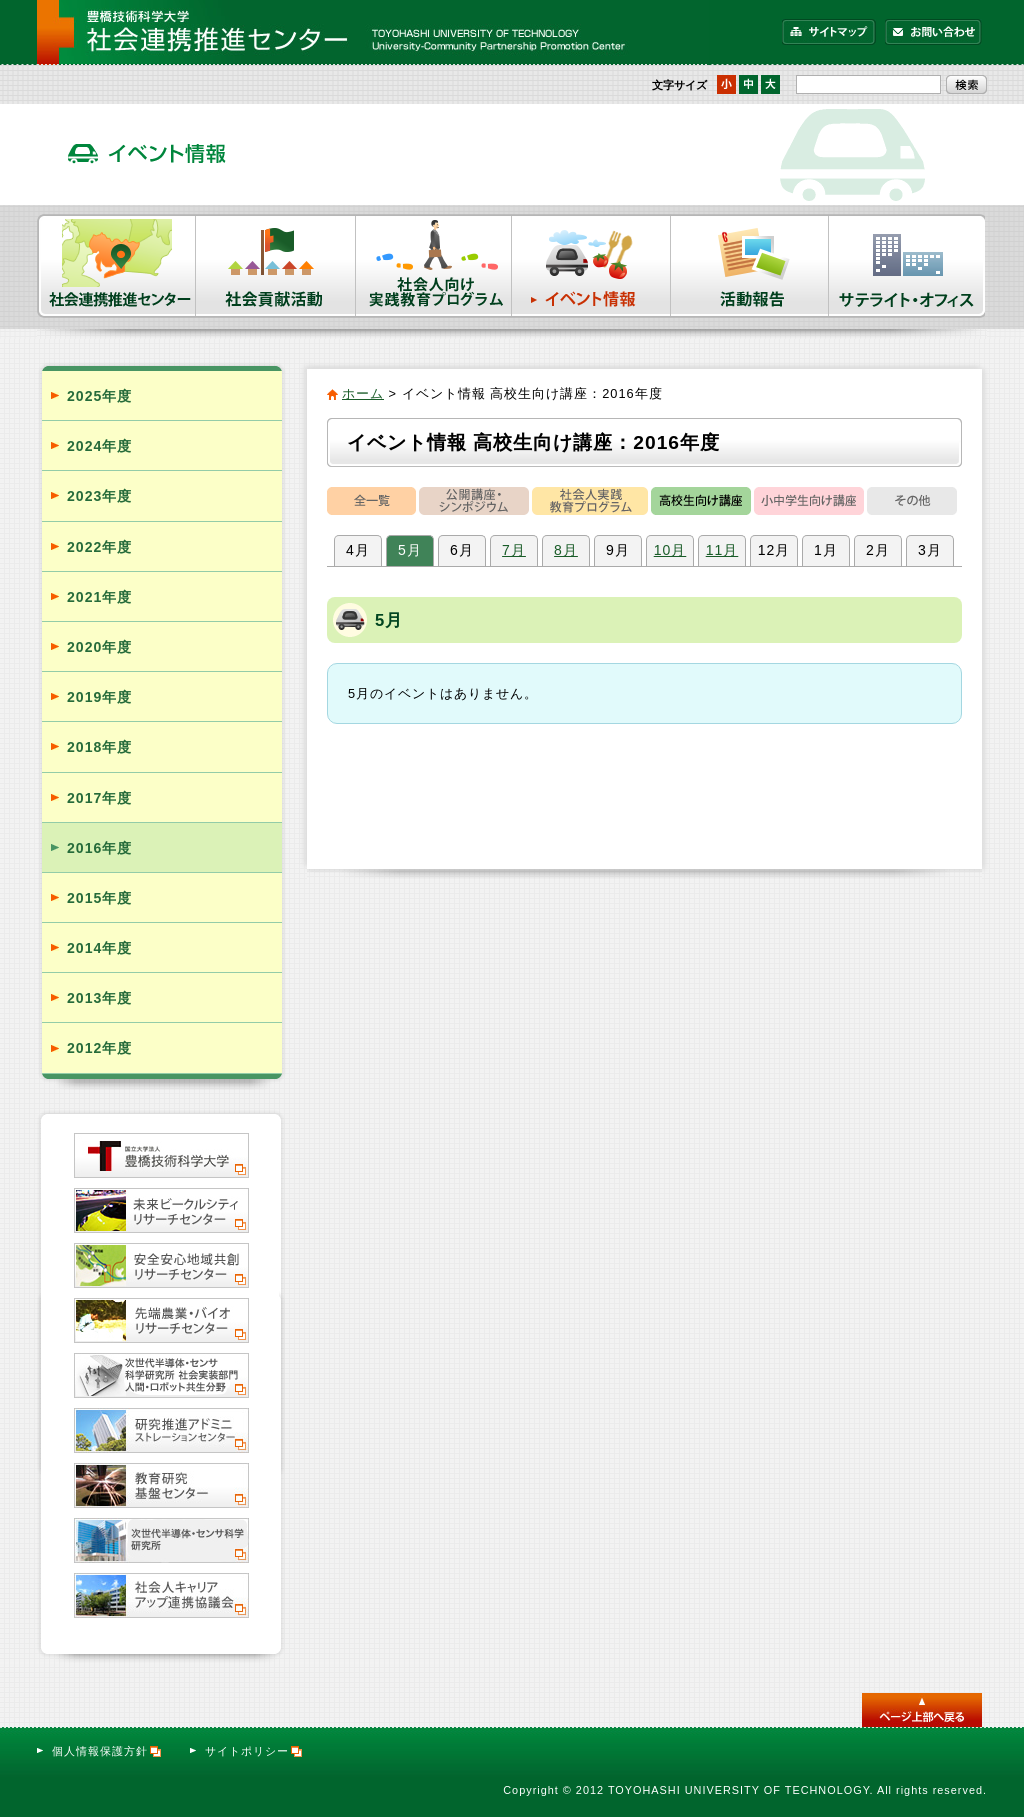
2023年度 (99, 496)
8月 (566, 550)
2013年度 (99, 998)
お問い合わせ (933, 32)
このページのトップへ (922, 1710)
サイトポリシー (254, 1751)
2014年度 (99, 948)
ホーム (363, 393)
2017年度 (99, 798)
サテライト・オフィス (908, 266)
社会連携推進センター (116, 266)
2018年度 (99, 747)
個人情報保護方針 (107, 1751)
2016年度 (99, 848)
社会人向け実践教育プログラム (434, 266)
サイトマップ (829, 32)
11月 (722, 550)
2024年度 (99, 446)
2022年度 (99, 547)
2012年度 (99, 1048)
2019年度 (99, 697)
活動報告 (750, 266)
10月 (670, 550)
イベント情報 (591, 266)
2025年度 (99, 396)
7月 (514, 550)
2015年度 (99, 898)
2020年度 (99, 647)
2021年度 (99, 597)
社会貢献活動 (276, 266)
